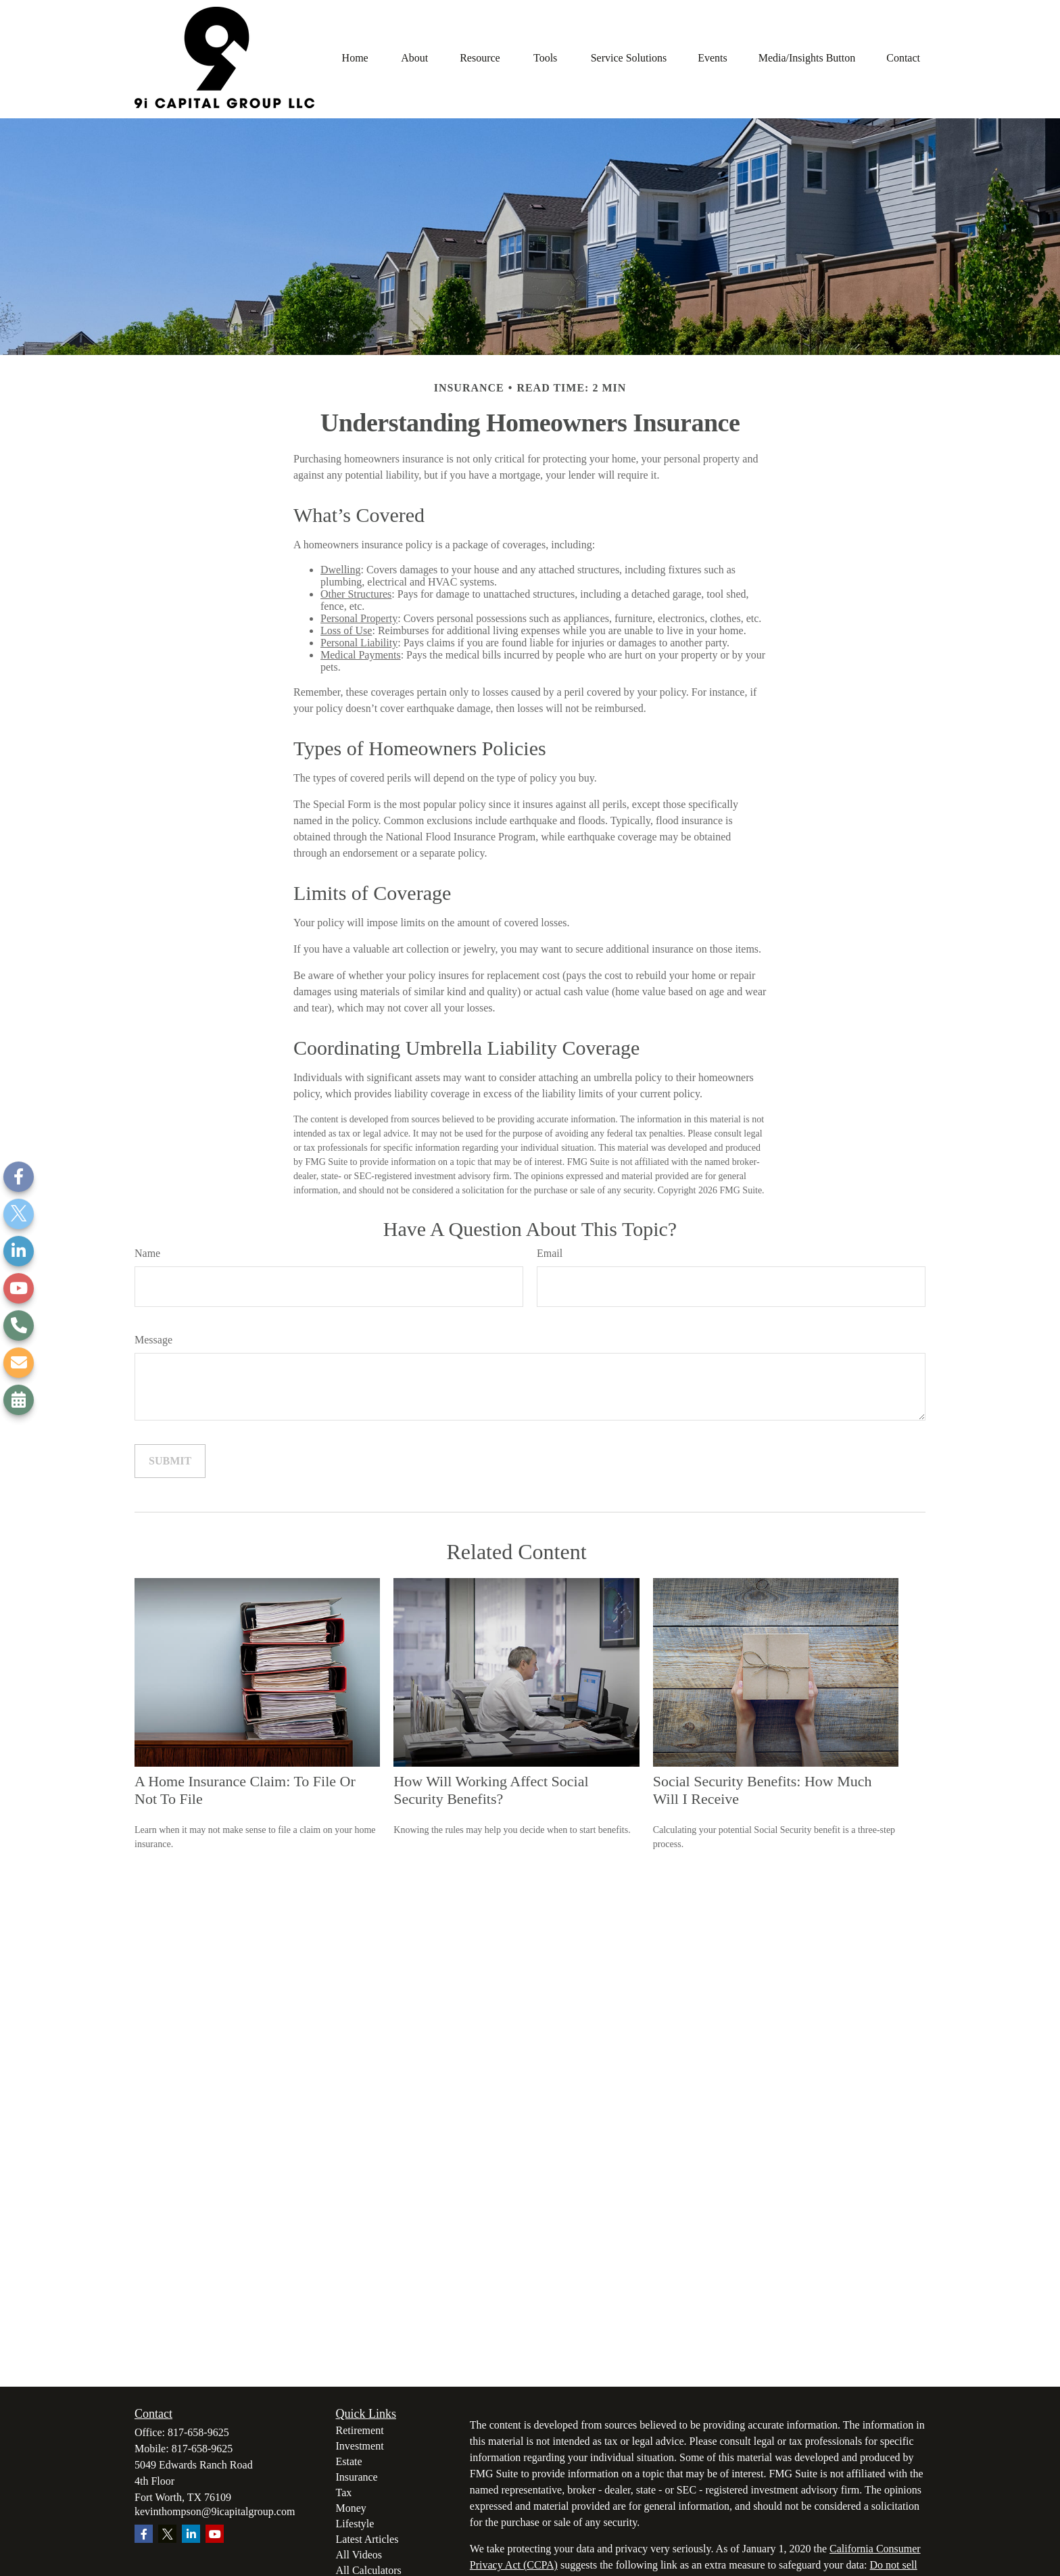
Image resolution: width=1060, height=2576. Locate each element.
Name (147, 1253)
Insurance (357, 2477)
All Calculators (369, 2570)
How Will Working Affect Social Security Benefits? (490, 1790)
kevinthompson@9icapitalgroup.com (215, 2511)
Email (549, 1253)
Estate (349, 2461)
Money (351, 2508)
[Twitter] (18, 1214)
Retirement (360, 2430)
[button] (355, 57)
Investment (360, 2446)
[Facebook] (18, 1177)
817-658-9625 (198, 2432)
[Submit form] (170, 1461)
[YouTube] (18, 1288)
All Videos (359, 2554)
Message (153, 1339)
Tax (344, 2492)
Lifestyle (355, 2523)
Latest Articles (367, 2539)
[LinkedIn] (18, 1251)
